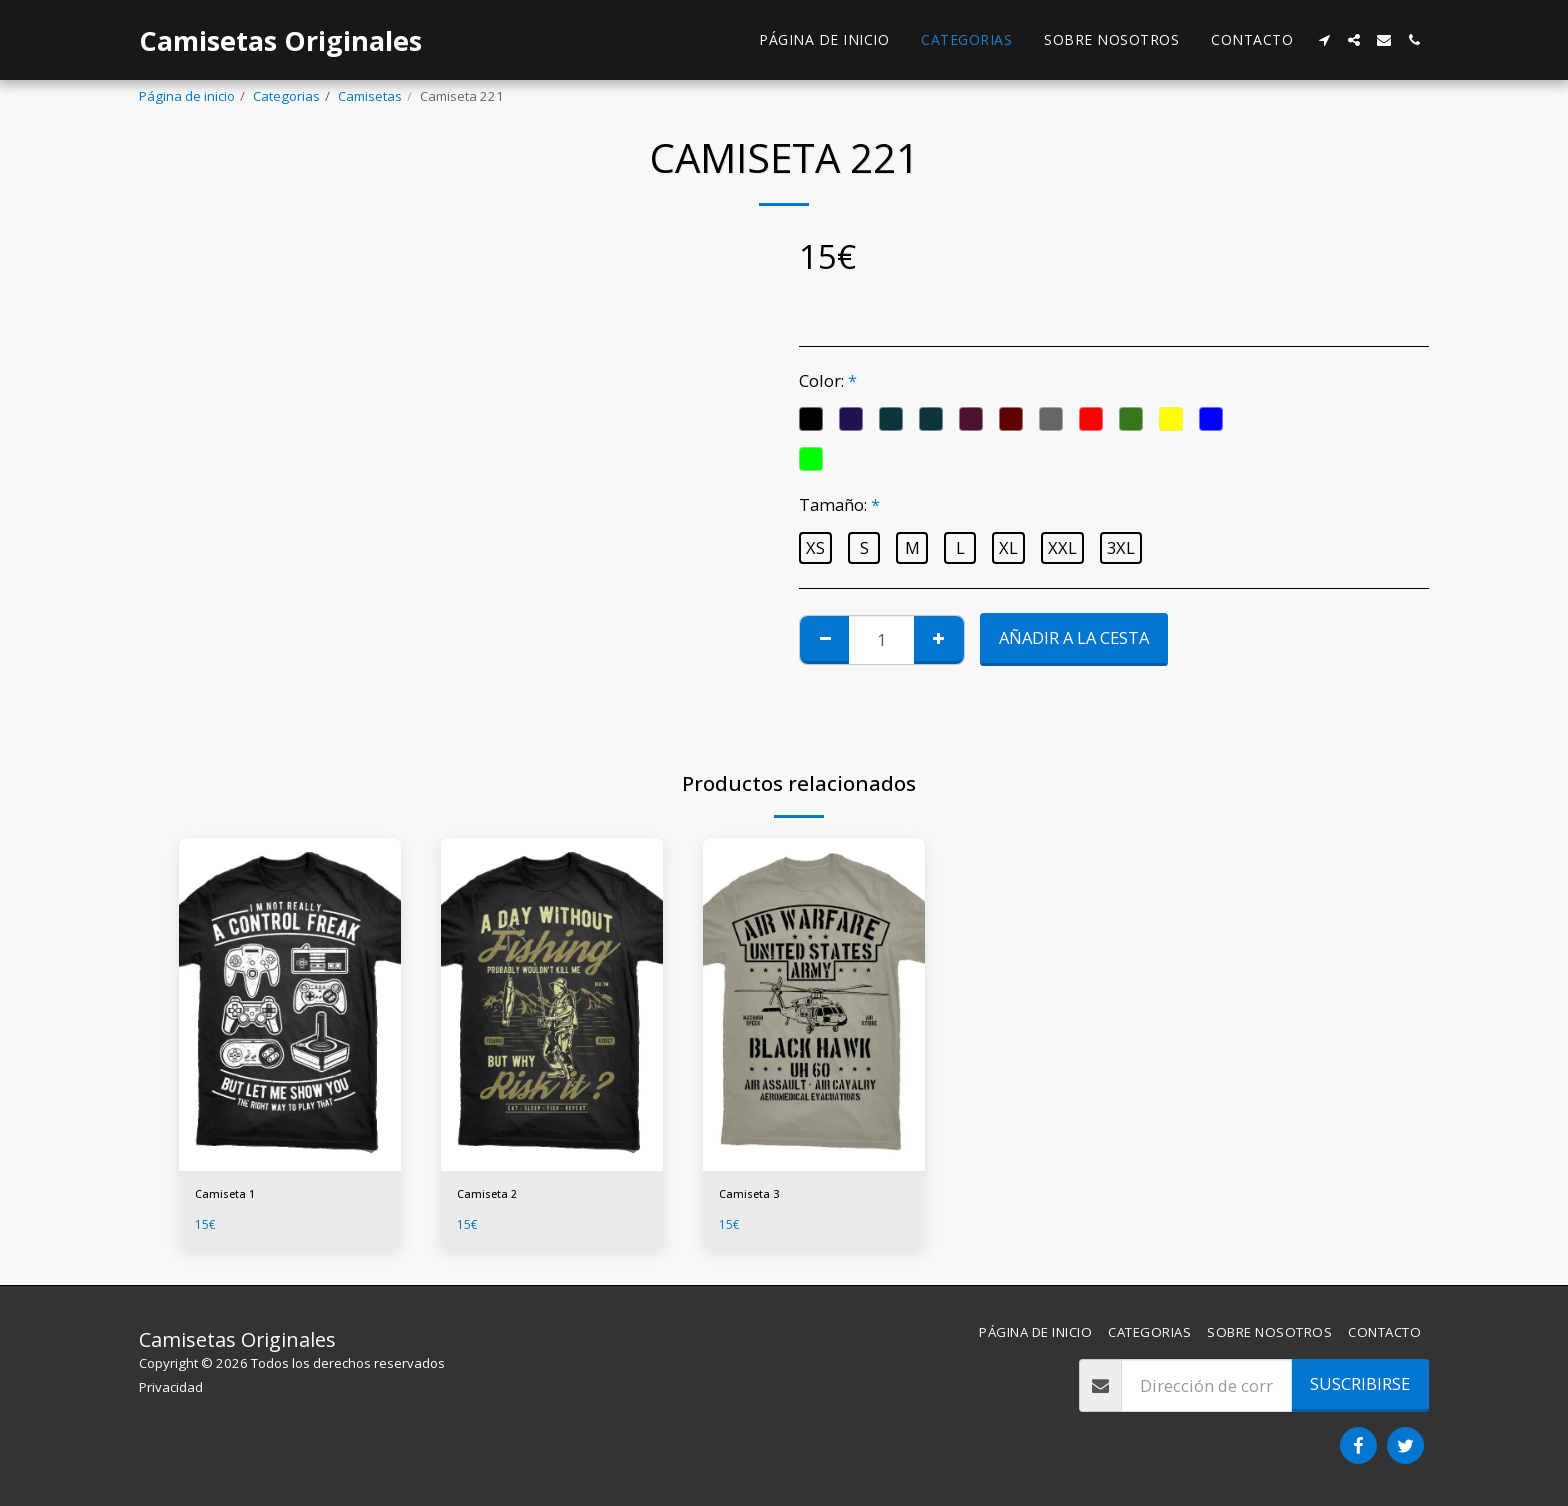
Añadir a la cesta (1074, 637)
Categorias (286, 96)
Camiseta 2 (492, 1196)
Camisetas (370, 96)
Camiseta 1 (230, 1196)
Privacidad (171, 1387)
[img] (290, 1004)
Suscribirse (1360, 1383)
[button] (1324, 40)
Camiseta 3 (754, 1196)
